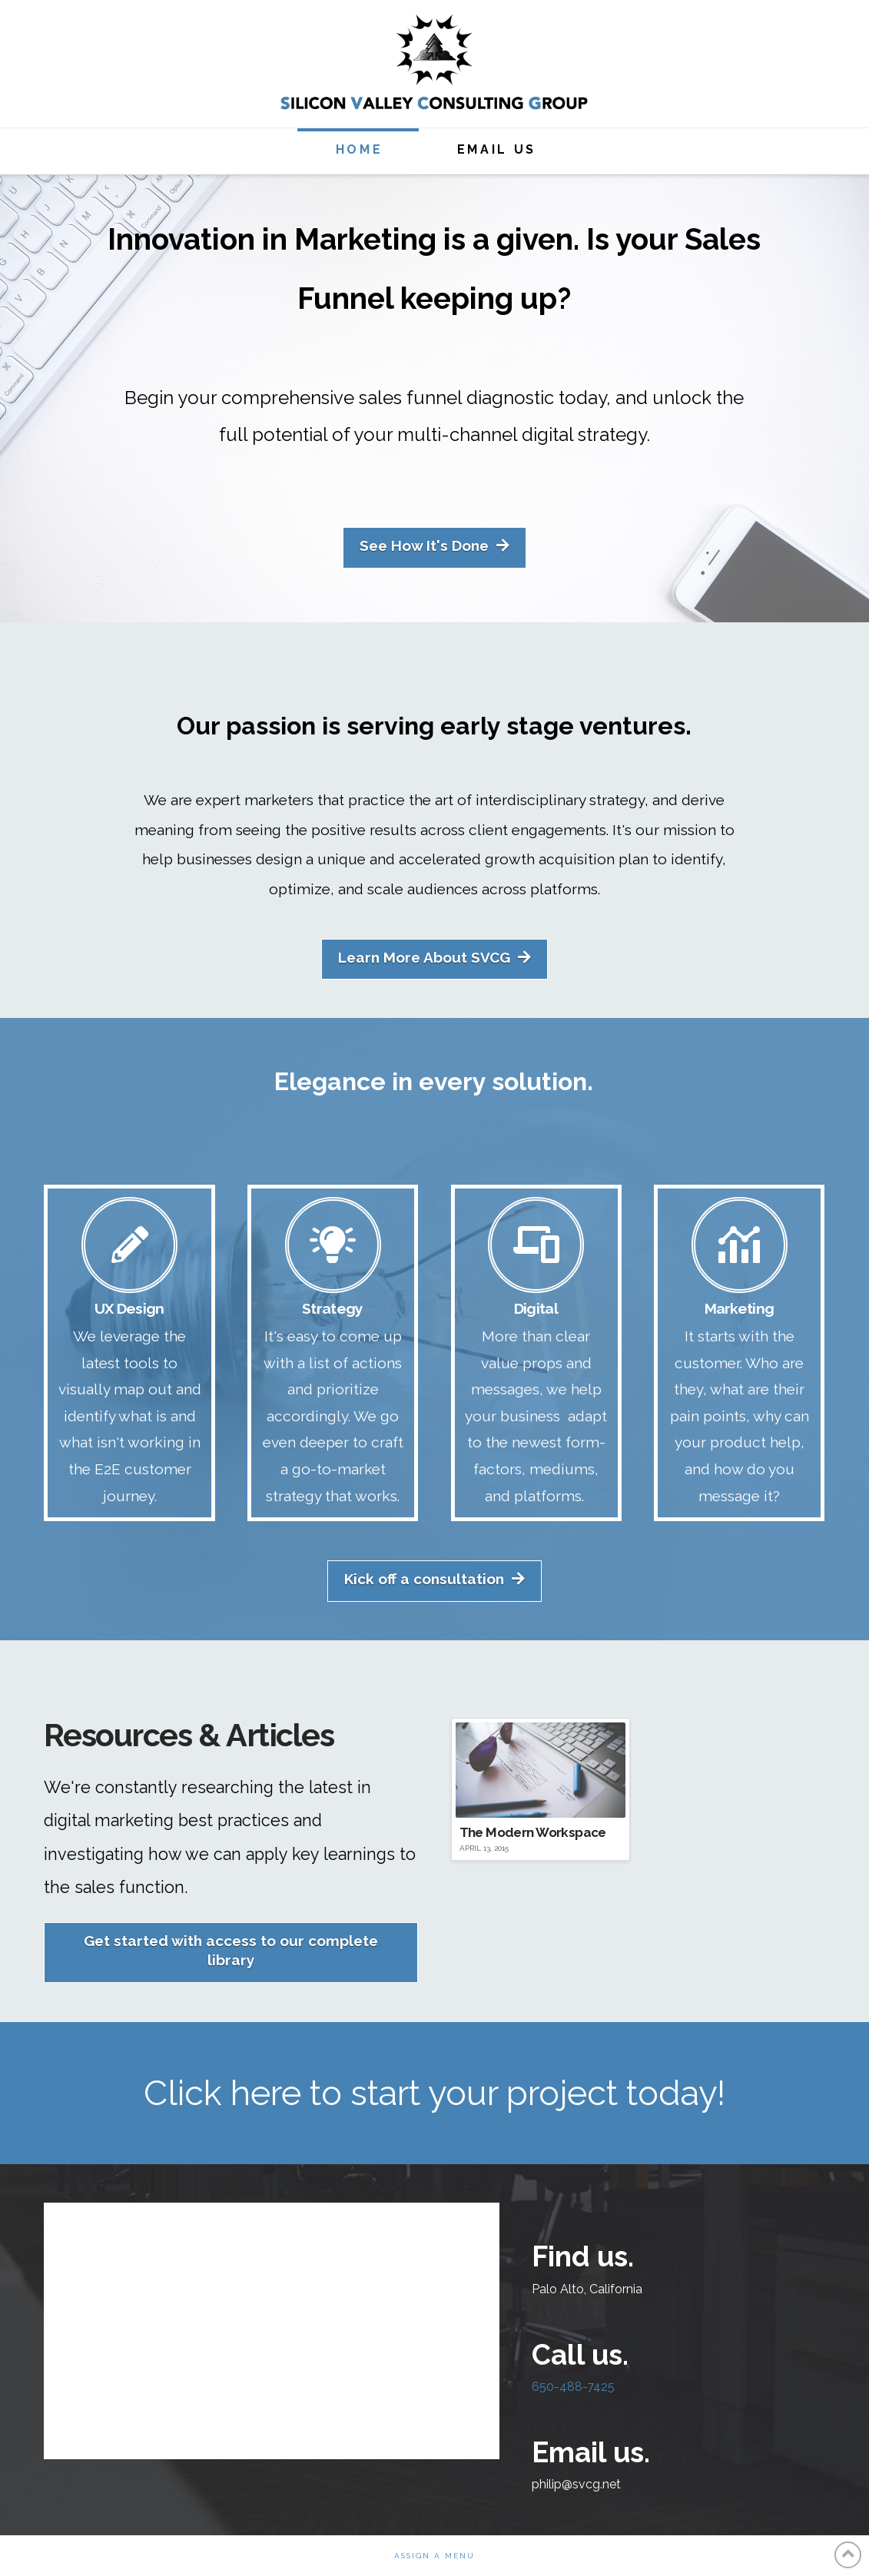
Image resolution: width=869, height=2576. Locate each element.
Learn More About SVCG (434, 957)
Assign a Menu (434, 2555)
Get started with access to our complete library (231, 1950)
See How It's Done (434, 545)
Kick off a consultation (434, 1579)
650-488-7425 (573, 2386)
